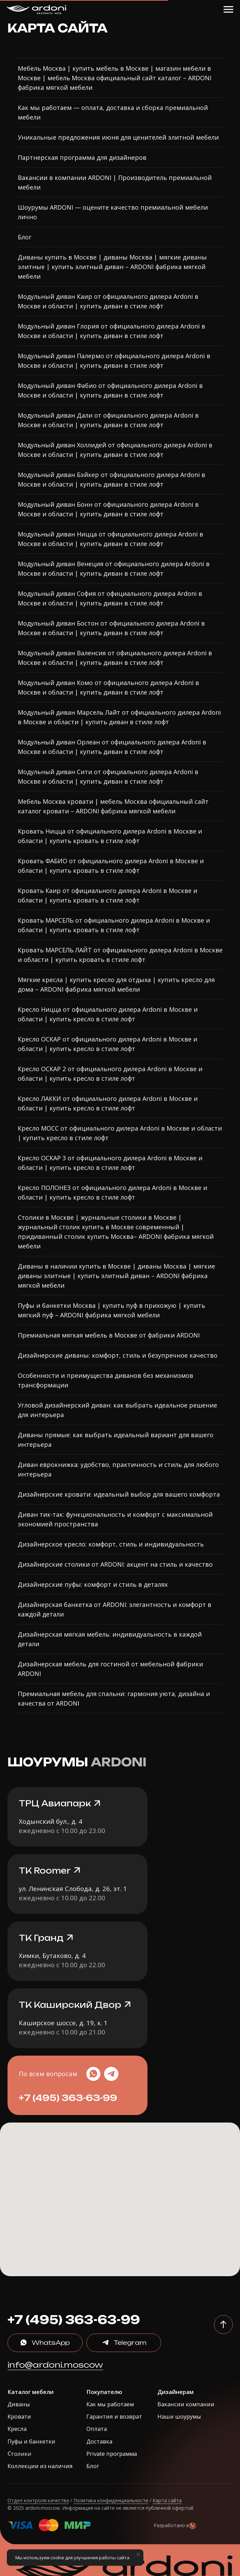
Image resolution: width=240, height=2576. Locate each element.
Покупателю (104, 2392)
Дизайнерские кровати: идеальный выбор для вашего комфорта (119, 1494)
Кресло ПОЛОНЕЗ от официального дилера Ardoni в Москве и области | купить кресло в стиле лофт (112, 1192)
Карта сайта (167, 2500)
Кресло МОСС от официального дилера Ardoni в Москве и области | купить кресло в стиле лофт (120, 1133)
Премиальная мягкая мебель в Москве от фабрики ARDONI (109, 1335)
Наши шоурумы (179, 2416)
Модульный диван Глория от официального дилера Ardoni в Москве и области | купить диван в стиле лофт (111, 331)
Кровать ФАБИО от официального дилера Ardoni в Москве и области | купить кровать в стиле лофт (111, 865)
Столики (19, 2453)
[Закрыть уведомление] (138, 2554)
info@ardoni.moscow (55, 2365)
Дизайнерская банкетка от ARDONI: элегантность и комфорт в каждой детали (114, 1609)
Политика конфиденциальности (110, 2500)
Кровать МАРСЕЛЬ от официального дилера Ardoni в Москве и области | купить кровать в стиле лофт (114, 925)
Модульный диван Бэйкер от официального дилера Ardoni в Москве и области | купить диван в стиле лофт (111, 479)
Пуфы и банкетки (31, 2441)
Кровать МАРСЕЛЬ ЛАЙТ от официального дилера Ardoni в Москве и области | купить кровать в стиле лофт (120, 955)
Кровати (19, 2416)
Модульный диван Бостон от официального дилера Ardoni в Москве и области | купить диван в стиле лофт (111, 628)
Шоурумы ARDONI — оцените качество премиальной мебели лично (113, 212)
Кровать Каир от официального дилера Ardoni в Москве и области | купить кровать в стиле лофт (107, 895)
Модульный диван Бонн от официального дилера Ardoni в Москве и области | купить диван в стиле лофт (108, 509)
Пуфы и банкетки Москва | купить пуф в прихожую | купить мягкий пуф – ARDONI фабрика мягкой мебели (111, 1310)
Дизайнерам (175, 2392)
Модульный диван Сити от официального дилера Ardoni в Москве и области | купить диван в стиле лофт (108, 776)
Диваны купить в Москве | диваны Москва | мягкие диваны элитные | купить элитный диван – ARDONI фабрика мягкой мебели (112, 266)
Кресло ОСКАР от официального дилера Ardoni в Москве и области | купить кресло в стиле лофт (107, 1044)
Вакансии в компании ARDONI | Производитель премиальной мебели (115, 182)
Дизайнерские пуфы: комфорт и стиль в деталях (93, 1584)
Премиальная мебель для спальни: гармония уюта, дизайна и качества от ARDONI (114, 1698)
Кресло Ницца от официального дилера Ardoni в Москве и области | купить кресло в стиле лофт (108, 1014)
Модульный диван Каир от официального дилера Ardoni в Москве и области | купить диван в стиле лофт (108, 301)
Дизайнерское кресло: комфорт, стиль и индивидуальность (111, 1544)
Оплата (96, 2429)
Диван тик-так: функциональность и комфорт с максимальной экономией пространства (115, 1519)
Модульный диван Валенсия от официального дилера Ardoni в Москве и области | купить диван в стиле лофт (115, 658)
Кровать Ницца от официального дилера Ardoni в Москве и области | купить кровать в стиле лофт (110, 836)
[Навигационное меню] (228, 9)
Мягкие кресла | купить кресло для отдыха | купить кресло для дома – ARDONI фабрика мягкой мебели (116, 984)
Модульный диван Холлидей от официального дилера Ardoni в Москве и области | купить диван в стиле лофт (115, 450)
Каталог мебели (31, 2392)
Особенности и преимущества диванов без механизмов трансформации (105, 1380)
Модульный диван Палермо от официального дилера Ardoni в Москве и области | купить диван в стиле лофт (114, 360)
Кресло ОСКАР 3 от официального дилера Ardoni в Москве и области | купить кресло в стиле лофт (110, 1163)
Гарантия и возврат (114, 2416)
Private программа (111, 2454)
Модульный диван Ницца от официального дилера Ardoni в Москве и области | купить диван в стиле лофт (110, 539)
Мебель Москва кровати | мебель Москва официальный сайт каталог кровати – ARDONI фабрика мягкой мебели (113, 806)
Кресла (17, 2429)
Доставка (99, 2441)
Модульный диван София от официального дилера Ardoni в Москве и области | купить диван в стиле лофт (110, 598)
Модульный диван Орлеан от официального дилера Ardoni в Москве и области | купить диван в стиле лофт (112, 747)
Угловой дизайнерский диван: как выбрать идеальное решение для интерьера (117, 1410)
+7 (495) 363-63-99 (68, 2097)
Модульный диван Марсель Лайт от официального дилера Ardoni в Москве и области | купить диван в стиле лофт (119, 717)
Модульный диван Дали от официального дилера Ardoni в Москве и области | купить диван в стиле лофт (108, 420)
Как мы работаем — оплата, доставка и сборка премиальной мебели (113, 112)
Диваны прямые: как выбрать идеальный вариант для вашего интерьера (115, 1439)
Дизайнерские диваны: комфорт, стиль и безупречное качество (117, 1355)
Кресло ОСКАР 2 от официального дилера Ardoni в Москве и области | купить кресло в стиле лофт (110, 1073)
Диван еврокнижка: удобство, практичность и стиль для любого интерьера (118, 1469)
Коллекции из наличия (40, 2466)
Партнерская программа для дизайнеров (82, 157)
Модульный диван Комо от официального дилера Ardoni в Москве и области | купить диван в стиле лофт (108, 687)
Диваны (19, 2404)
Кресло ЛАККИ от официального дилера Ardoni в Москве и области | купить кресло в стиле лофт (108, 1103)
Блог (24, 237)
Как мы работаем (110, 2404)
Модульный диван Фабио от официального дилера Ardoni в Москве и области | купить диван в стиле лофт (110, 390)
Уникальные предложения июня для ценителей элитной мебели (118, 137)
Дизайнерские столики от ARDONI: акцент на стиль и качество (115, 1564)
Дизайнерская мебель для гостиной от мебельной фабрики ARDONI (110, 1669)
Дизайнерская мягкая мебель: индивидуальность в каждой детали (110, 1639)
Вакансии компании (185, 2404)
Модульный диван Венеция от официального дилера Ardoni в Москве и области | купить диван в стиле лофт (114, 568)
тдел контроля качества (40, 2500)
